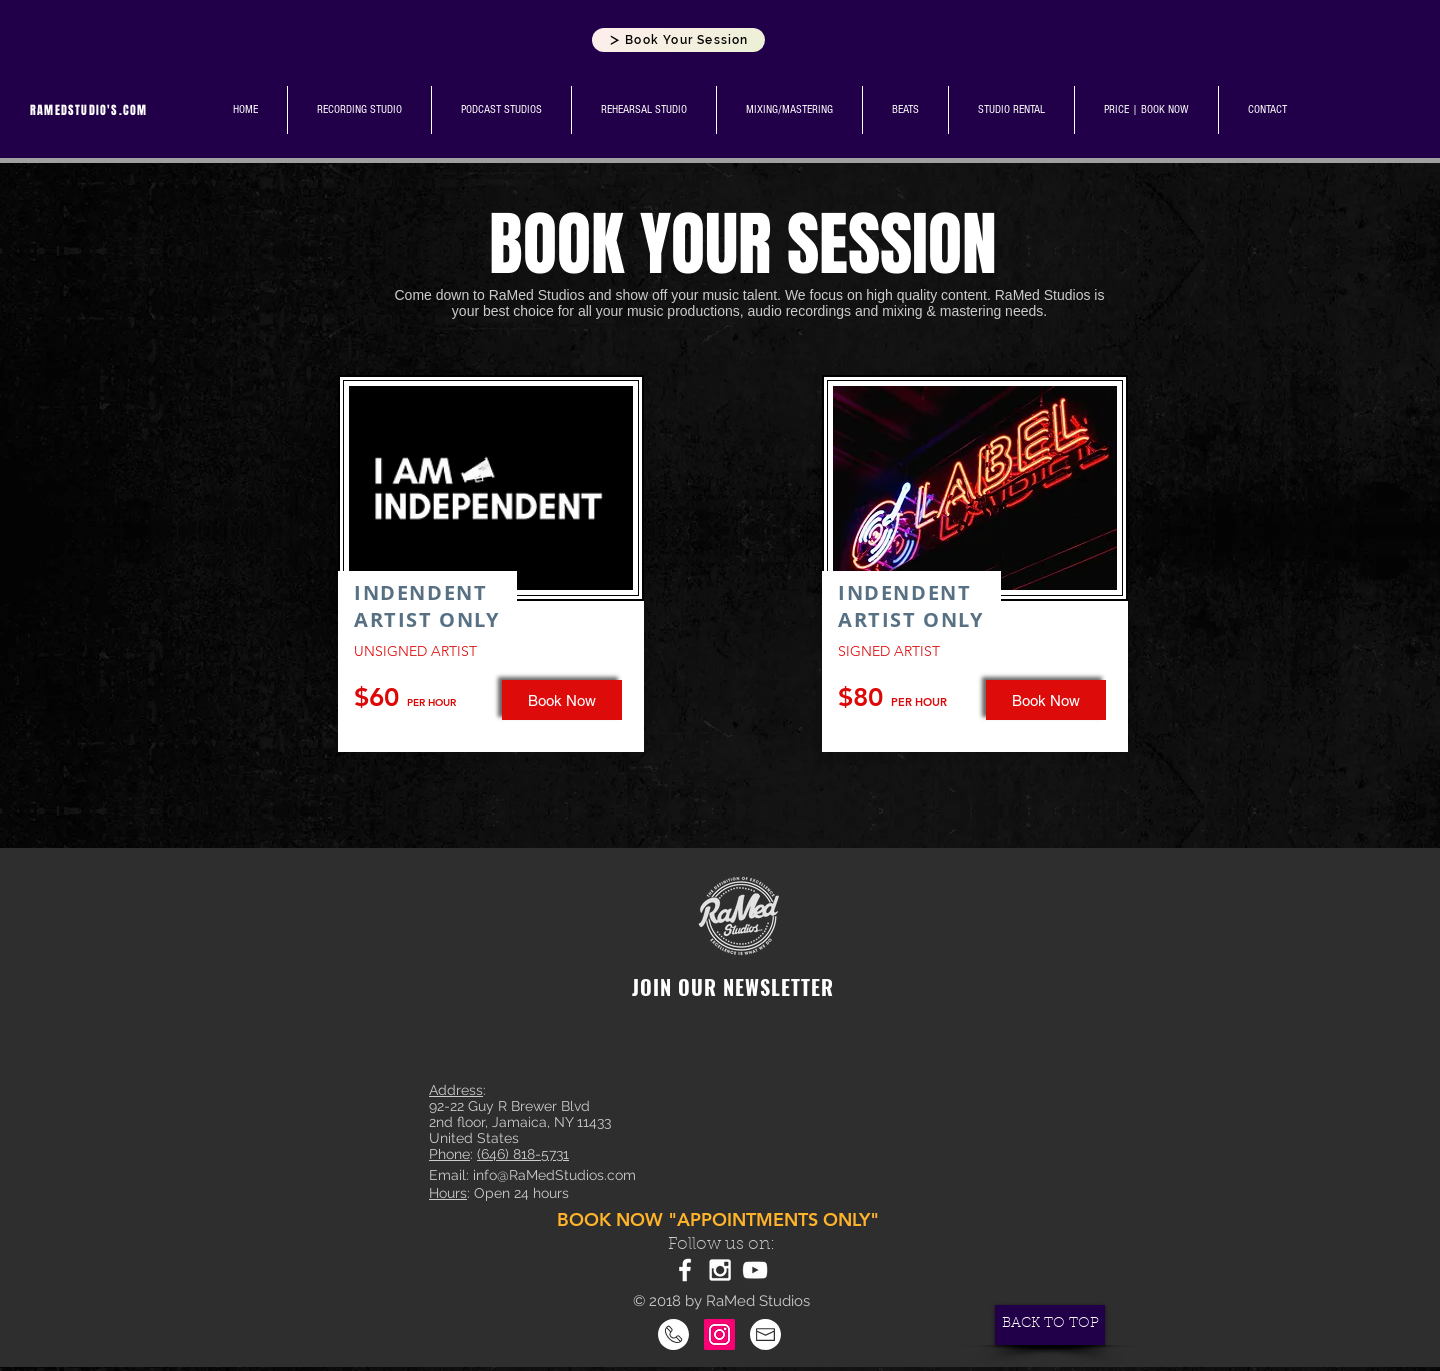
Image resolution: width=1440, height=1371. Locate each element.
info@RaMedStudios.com (554, 1175)
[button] (562, 700)
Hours (448, 1193)
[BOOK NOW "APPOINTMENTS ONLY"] (720, 1220)
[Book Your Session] (678, 40)
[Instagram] (719, 1334)
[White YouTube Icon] (755, 1270)
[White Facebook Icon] (685, 1270)
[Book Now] (1046, 700)
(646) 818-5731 (523, 1154)
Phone (449, 1154)
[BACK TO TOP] (1050, 1325)
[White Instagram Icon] (720, 1270)
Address (456, 1090)
